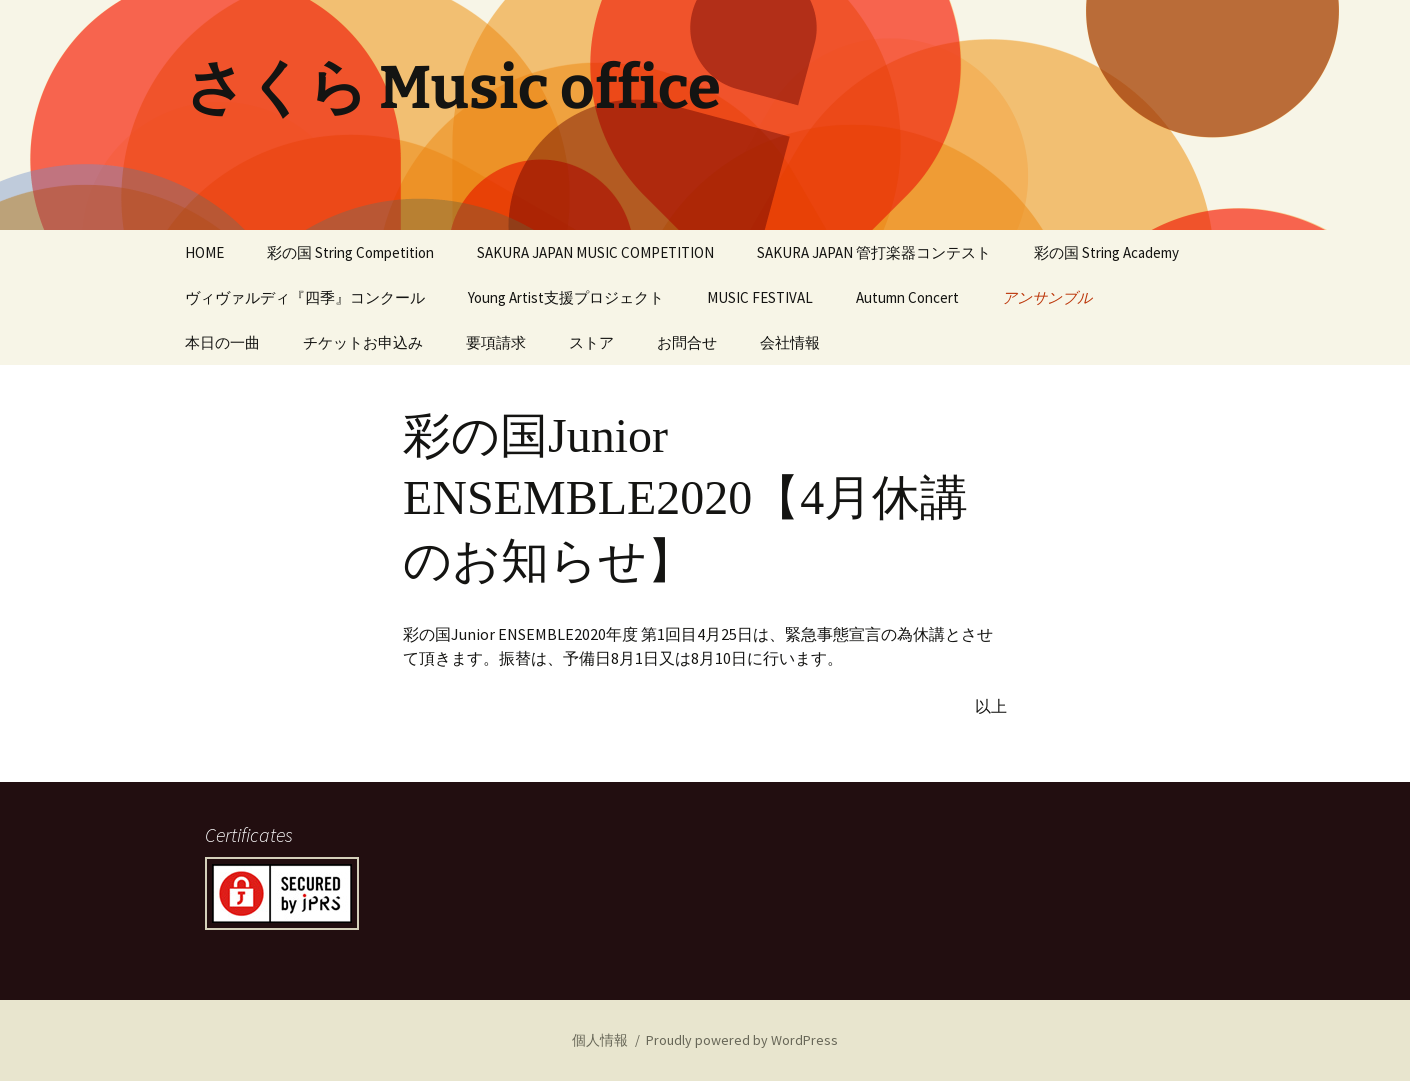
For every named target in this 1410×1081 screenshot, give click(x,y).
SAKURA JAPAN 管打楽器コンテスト (874, 252)
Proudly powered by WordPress (742, 1040)
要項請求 (496, 342)
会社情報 (790, 342)
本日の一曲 (222, 342)
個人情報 (600, 1040)
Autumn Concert (907, 297)
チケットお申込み (363, 342)
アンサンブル (1047, 297)
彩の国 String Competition (350, 252)
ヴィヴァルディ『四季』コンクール (305, 297)
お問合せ (687, 342)
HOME (204, 252)
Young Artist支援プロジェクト (566, 297)
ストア (591, 342)
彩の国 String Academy (1106, 252)
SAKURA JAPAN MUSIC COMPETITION (595, 252)
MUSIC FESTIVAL (760, 297)
